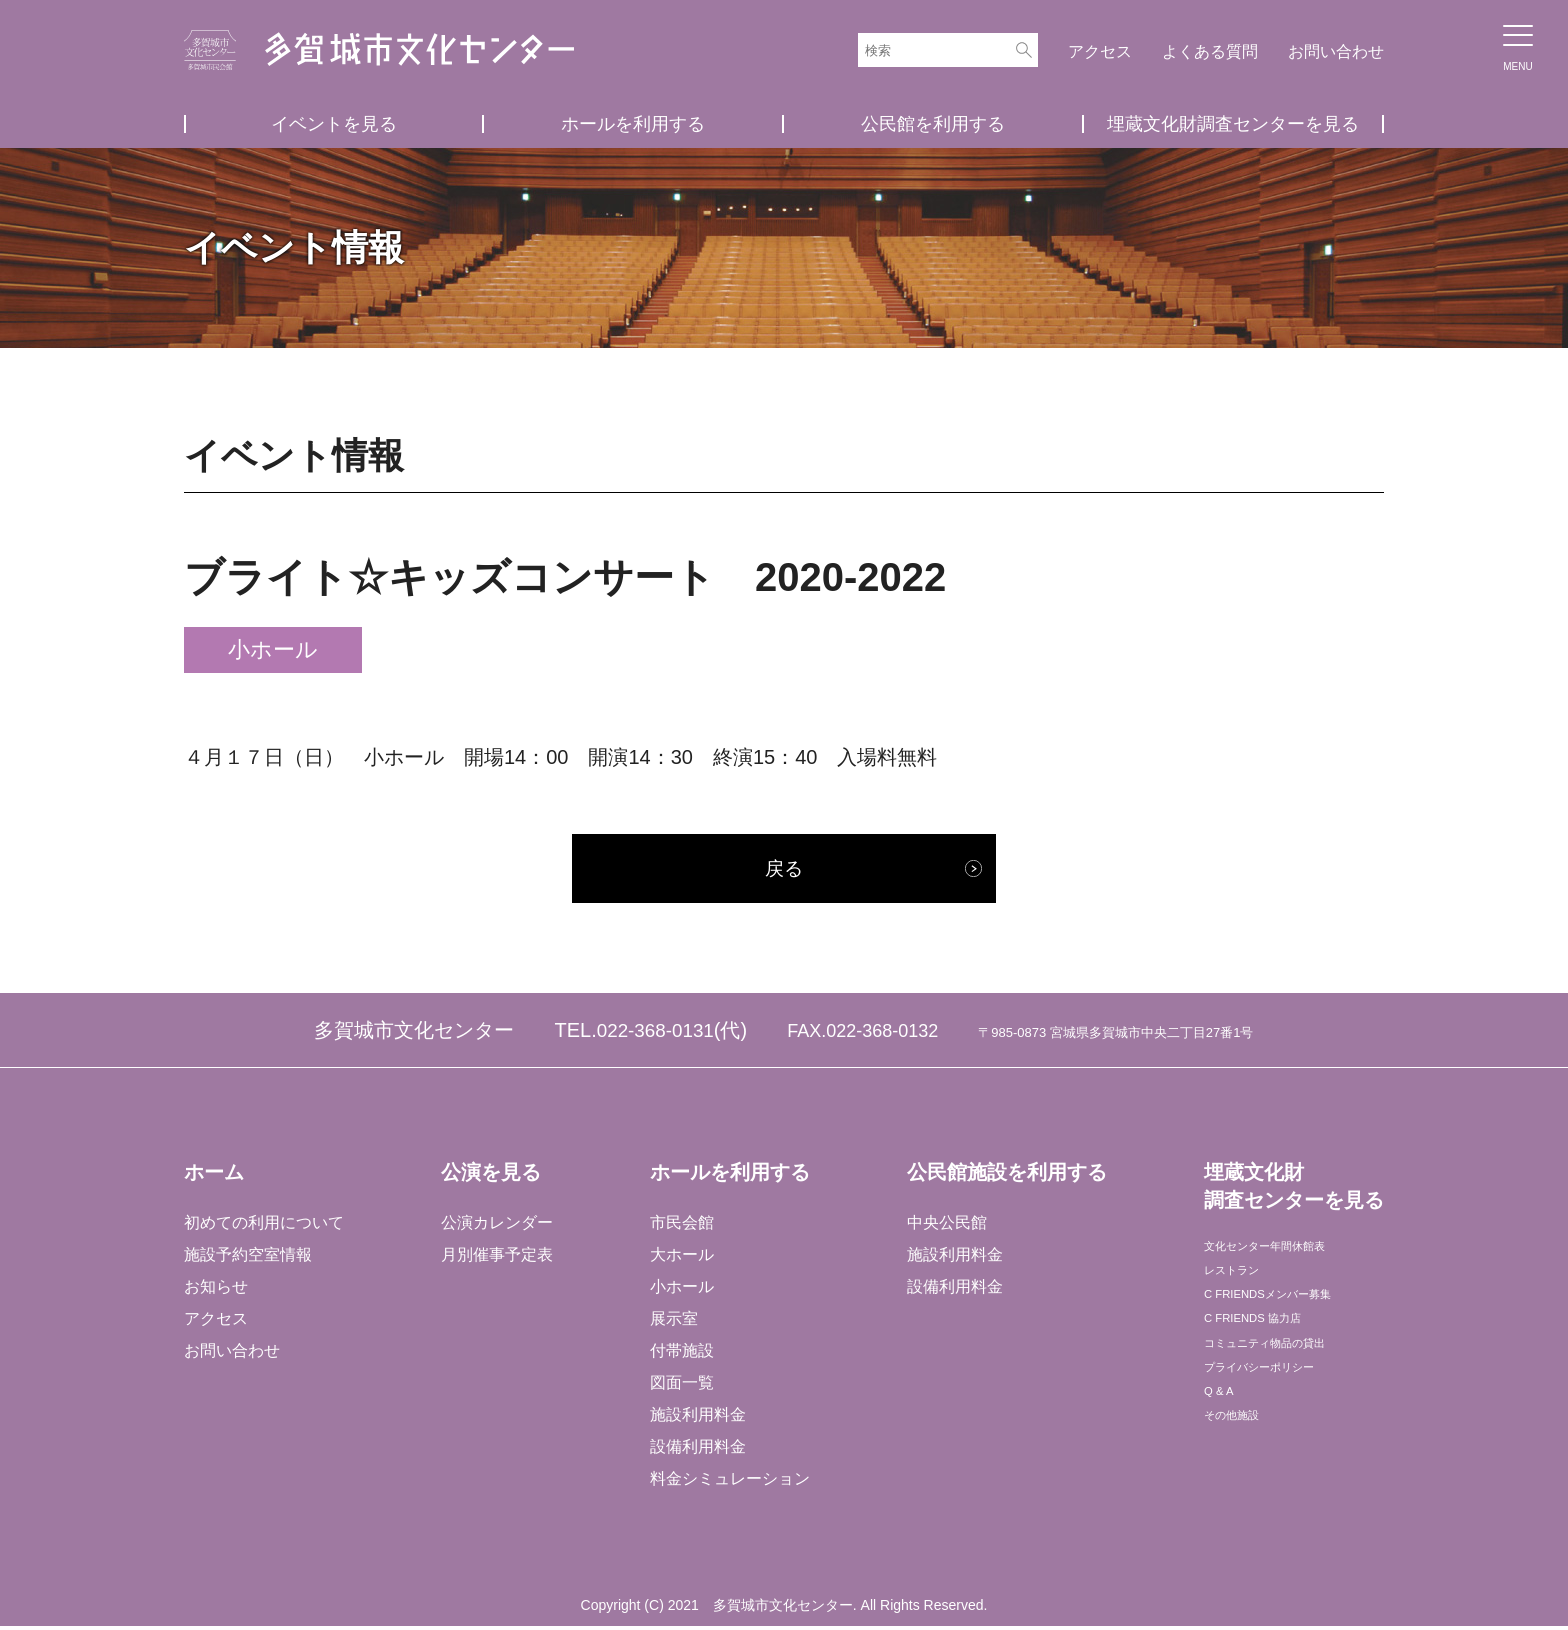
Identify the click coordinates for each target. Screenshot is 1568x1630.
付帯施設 (681, 1354)
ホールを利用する (633, 124)
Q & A (1223, 1446)
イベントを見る (334, 124)
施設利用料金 (697, 1418)
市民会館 (681, 1226)
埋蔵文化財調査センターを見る (1233, 124)
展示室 (673, 1322)
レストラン (1242, 1286)
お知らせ (216, 1290)
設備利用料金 (697, 1450)
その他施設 (1242, 1478)
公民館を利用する (933, 124)
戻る (784, 871)
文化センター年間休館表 (1290, 1254)
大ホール (681, 1258)
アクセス (1100, 51)
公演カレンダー (496, 1226)
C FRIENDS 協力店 (1271, 1350)
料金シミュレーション (729, 1482)
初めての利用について (264, 1226)
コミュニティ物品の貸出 (1290, 1382)
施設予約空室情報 (248, 1258)
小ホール (681, 1290)
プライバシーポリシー (1282, 1414)
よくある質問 (1210, 51)
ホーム (214, 1177)
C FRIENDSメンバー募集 (1293, 1318)
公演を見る (490, 1177)
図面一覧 (681, 1386)
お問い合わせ (1336, 51)
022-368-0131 (655, 1035)
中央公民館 (945, 1226)
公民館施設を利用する (1005, 1177)
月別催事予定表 (496, 1258)
